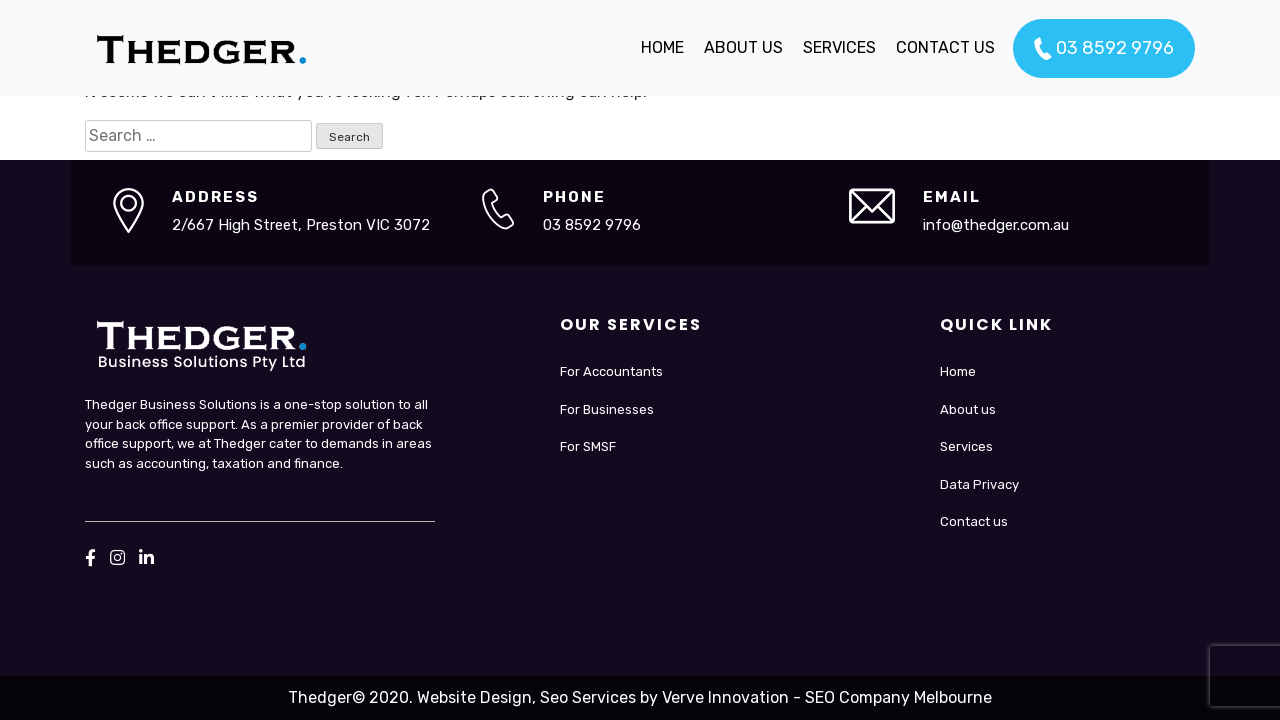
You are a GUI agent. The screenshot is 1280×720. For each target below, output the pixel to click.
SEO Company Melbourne (898, 697)
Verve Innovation (725, 697)
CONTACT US (945, 47)
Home (958, 371)
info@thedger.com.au (996, 225)
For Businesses (607, 409)
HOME (662, 47)
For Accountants (611, 371)
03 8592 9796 (1104, 49)
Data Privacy (979, 484)
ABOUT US (743, 47)
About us (968, 409)
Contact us (974, 521)
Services (966, 446)
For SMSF (588, 446)
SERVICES (839, 47)
